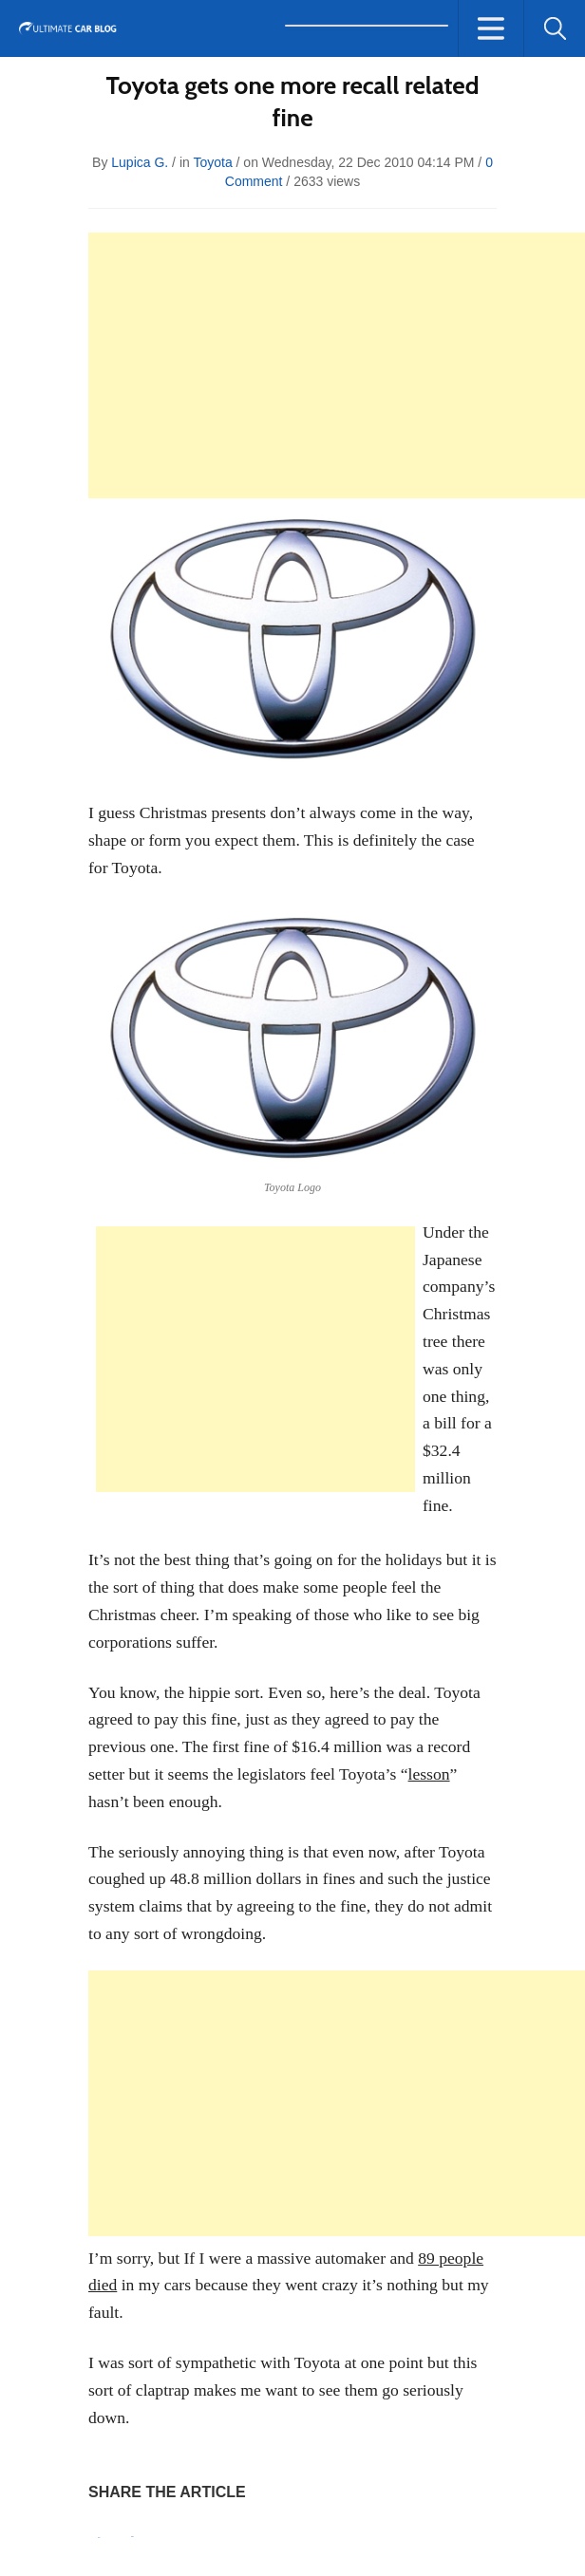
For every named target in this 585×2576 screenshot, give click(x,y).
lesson (429, 1773)
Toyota (212, 162)
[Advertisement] (336, 365)
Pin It (99, 2537)
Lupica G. (139, 162)
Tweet (132, 2536)
